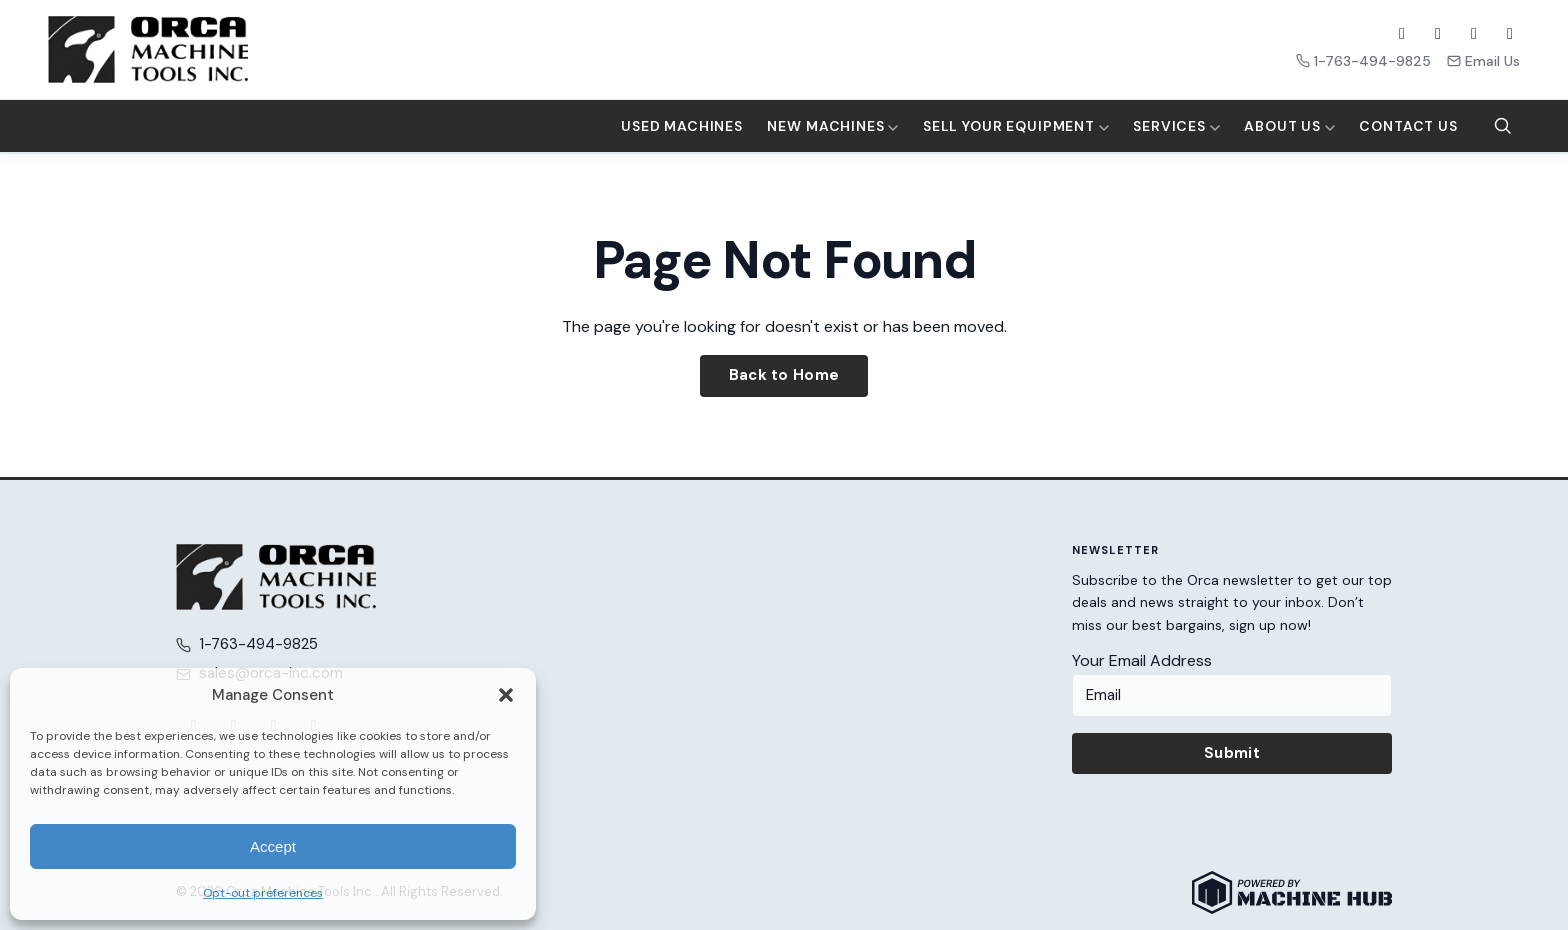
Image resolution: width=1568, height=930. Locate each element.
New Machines (832, 126)
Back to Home (784, 375)
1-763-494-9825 (1363, 61)
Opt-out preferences (263, 893)
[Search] (1503, 126)
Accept (273, 846)
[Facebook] (1402, 34)
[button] (506, 695)
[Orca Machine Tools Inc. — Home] (148, 49)
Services (1176, 126)
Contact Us (1408, 126)
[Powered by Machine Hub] (1292, 892)
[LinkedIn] (1510, 34)
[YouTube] (1474, 34)
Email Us (1483, 61)
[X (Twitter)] (1438, 34)
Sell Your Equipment (1016, 126)
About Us (1289, 126)
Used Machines (682, 126)
